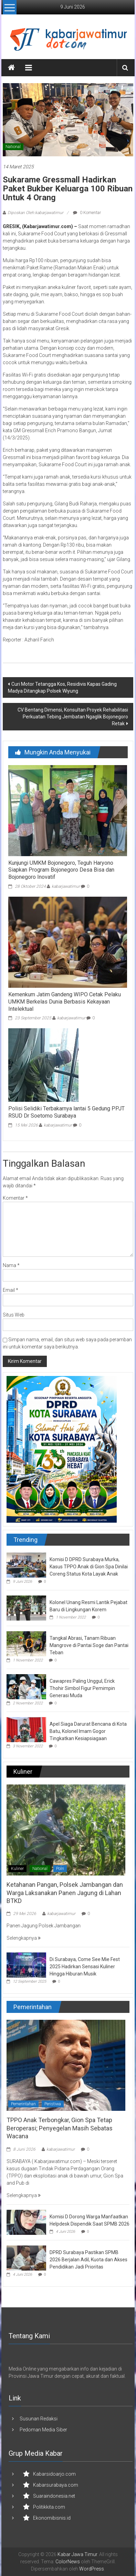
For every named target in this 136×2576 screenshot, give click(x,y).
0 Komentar (87, 212)
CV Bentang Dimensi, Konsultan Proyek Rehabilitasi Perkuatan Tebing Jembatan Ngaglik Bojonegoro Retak (73, 716)
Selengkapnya (24, 1938)
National (13, 146)
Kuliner (17, 1868)
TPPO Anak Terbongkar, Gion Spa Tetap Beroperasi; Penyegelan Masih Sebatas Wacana (60, 2128)
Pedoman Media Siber (43, 2429)
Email (10, 1290)
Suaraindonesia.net (54, 2496)
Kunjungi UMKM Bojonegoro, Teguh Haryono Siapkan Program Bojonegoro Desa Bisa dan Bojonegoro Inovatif (61, 870)
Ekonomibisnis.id (52, 2518)
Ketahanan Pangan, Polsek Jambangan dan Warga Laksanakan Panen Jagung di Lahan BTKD (65, 1892)
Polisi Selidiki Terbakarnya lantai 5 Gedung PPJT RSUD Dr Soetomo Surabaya (66, 1112)
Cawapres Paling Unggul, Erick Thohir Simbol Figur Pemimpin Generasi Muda (82, 1688)
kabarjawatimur (66, 886)
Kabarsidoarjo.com (54, 2474)
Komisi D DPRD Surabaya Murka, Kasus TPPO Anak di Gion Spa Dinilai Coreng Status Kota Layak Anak (89, 1567)
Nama (11, 1265)
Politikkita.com (49, 2507)
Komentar (15, 1198)
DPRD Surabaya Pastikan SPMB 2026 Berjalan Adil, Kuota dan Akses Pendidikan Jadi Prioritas (88, 2260)
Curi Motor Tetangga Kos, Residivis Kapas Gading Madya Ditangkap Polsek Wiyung (62, 687)
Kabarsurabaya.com (55, 2485)
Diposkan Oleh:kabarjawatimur (35, 212)
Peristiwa (52, 2104)
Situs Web (13, 1315)
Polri (60, 1868)
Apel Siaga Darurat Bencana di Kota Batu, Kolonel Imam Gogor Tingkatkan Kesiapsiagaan (88, 1731)
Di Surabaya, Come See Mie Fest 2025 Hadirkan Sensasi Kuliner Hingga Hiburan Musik (85, 1966)
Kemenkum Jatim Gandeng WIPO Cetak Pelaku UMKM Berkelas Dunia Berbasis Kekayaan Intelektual (64, 1001)
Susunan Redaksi (38, 2418)
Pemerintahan (23, 2104)
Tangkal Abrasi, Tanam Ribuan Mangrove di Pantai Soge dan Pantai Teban (89, 1645)
